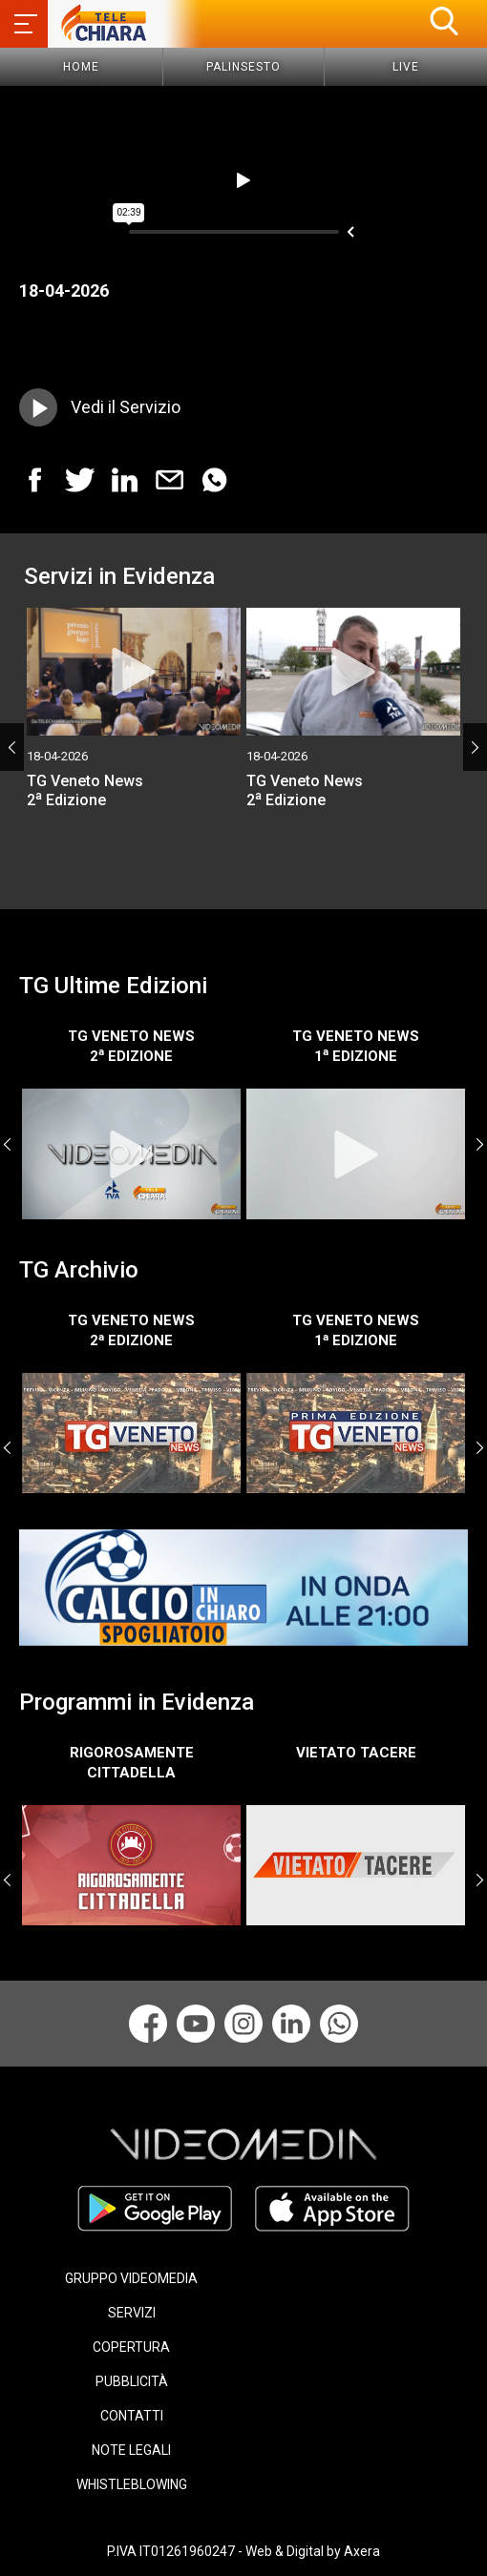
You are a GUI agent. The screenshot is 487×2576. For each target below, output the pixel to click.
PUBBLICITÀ (131, 2381)
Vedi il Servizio (125, 407)
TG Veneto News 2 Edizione (85, 790)
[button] (444, 21)
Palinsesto (243, 66)
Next (475, 747)
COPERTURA (131, 2347)
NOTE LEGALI (131, 2450)
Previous (12, 747)
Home (81, 66)
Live (405, 66)
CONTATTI (131, 2415)
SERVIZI (132, 2312)
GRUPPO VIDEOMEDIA (131, 2278)
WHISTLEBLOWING (131, 2484)
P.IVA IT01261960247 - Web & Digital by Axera (243, 2551)
